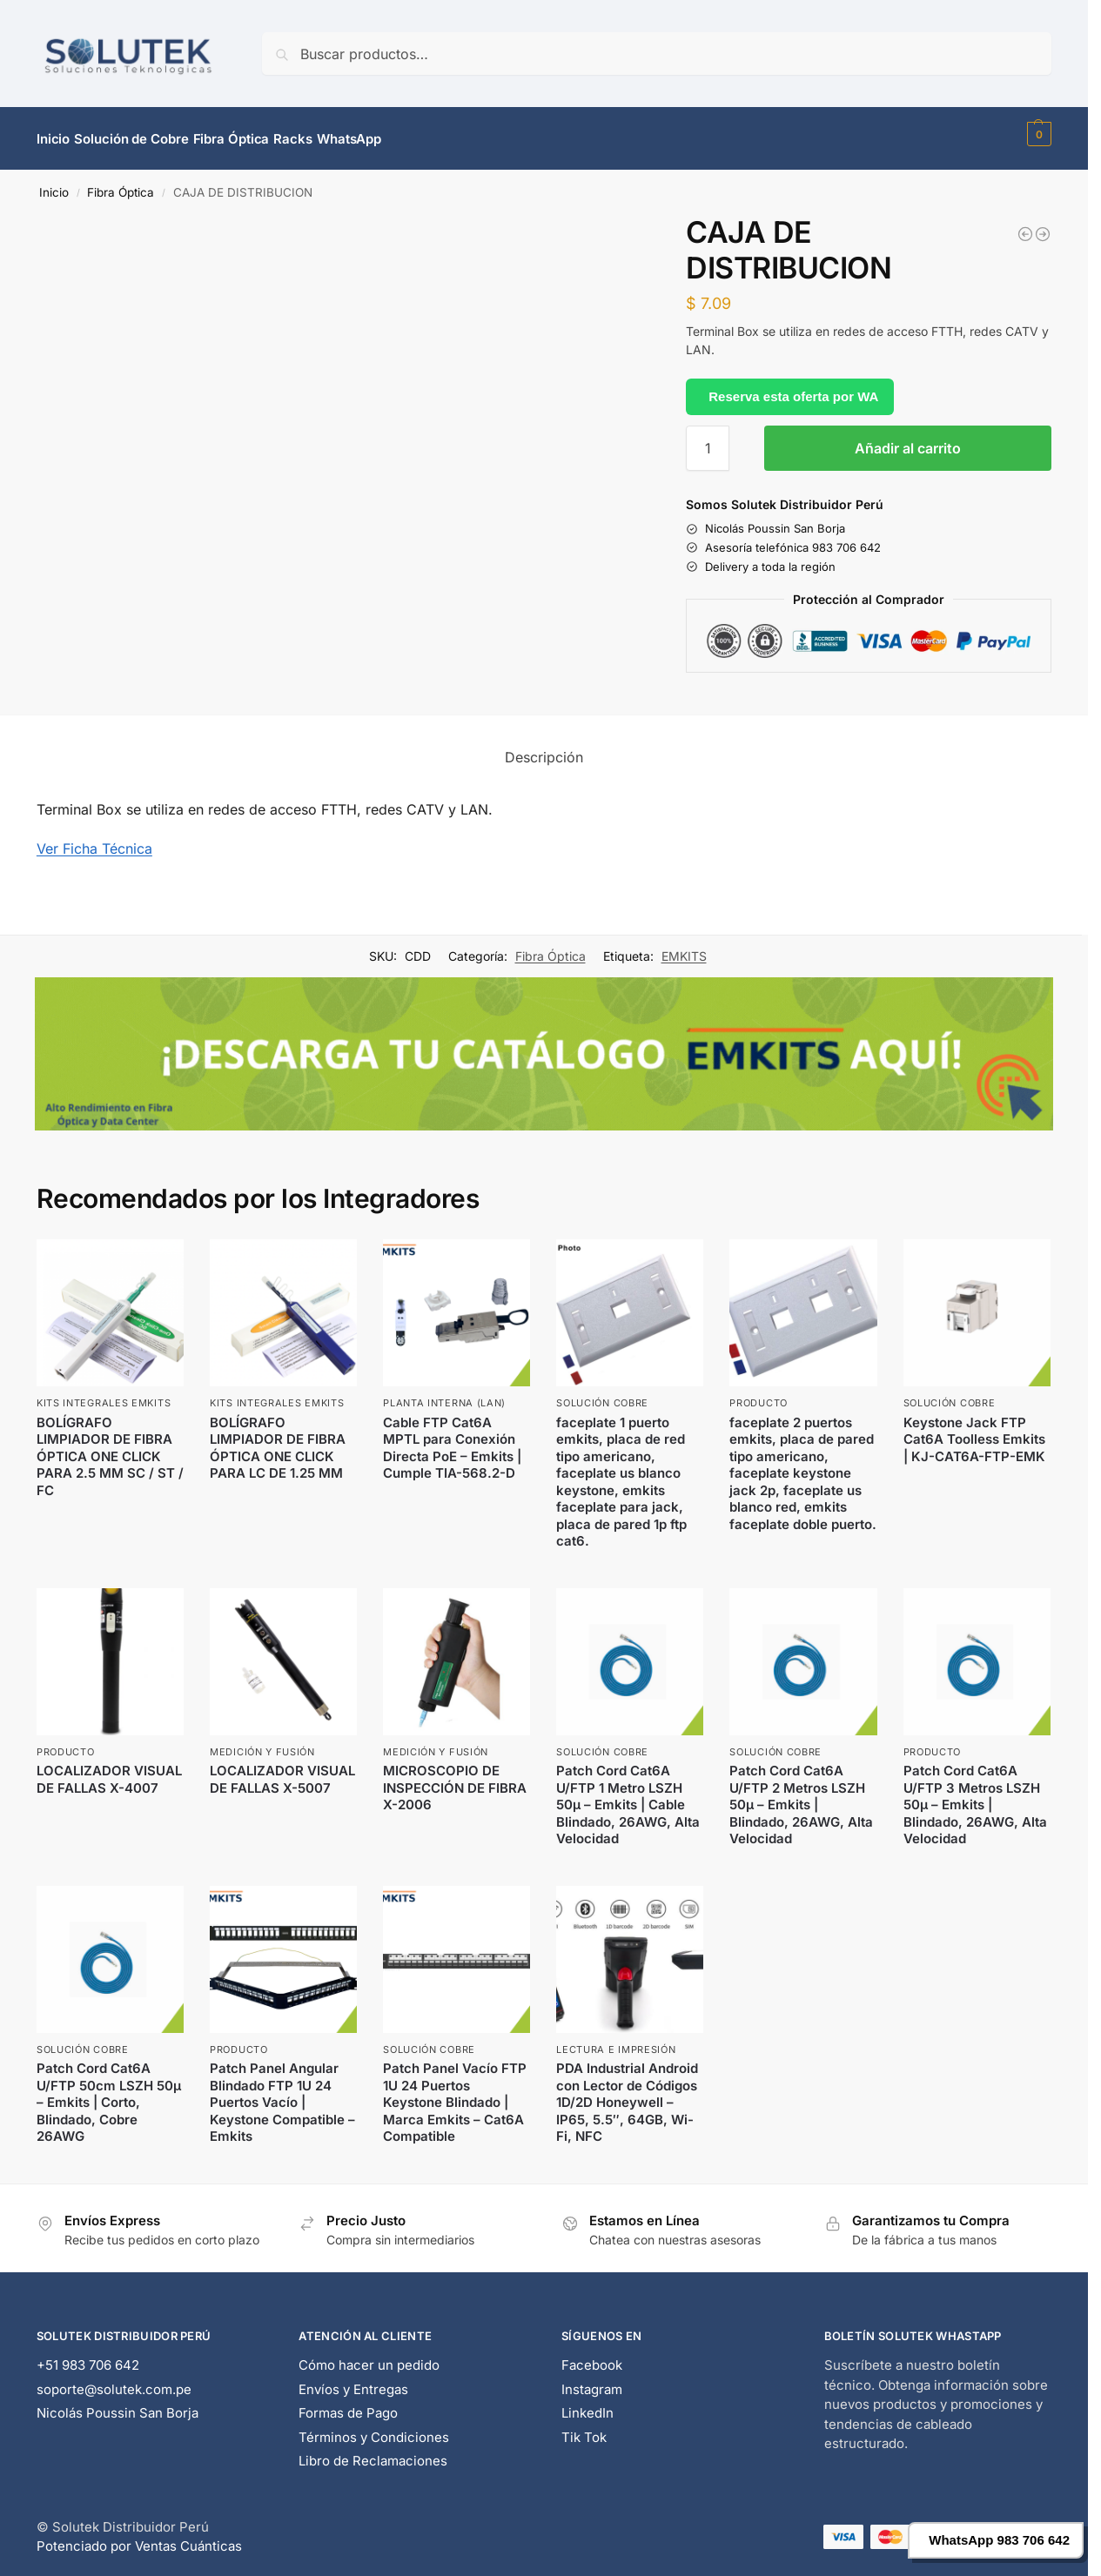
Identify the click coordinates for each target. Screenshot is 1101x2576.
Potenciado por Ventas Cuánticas (139, 2536)
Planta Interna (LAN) (444, 1393)
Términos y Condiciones (374, 2426)
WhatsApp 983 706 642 (999, 2539)
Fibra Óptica (120, 183)
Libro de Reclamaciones (373, 2451)
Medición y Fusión (262, 1742)
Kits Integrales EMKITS (104, 1393)
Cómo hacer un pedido (369, 2355)
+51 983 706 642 (88, 2355)
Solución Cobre (602, 1393)
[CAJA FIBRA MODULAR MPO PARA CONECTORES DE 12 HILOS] (1042, 224)
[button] (1037, 134)
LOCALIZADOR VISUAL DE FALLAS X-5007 (282, 1770)
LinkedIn (587, 2403)
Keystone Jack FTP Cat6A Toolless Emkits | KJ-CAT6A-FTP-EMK (974, 1429)
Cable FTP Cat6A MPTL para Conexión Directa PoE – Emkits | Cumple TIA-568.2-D (452, 1438)
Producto (758, 1393)
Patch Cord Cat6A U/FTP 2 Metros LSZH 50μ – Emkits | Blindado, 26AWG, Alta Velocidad (801, 1795)
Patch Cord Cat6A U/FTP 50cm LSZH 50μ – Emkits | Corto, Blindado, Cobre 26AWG (109, 2092)
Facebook (591, 2355)
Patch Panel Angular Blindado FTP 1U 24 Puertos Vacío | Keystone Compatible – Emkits (282, 2092)
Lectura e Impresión (615, 2040)
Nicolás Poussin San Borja (117, 2403)
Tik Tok (584, 2426)
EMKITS (684, 946)
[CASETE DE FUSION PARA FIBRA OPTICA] (1025, 224)
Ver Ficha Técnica (94, 839)
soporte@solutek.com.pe (114, 2379)
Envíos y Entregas (353, 2379)
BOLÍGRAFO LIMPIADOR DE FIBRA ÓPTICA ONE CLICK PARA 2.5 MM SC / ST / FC (110, 1446)
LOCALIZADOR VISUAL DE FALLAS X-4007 (109, 1770)
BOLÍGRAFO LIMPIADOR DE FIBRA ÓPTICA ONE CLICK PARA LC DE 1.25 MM (278, 1438)
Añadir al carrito (908, 438)
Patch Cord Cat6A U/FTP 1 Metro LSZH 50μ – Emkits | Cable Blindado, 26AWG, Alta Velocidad (628, 1795)
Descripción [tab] (544, 747)
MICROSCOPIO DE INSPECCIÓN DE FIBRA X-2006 (455, 1778)
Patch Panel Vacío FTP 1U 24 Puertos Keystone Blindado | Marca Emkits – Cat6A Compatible (455, 2092)
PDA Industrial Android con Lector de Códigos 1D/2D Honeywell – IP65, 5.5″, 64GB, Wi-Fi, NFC (627, 2092)
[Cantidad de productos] (707, 438)
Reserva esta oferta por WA (793, 386)
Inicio (54, 183)
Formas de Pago (348, 2403)
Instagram (591, 2379)
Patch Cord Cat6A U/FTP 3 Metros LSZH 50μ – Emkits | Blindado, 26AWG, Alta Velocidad (975, 1795)
